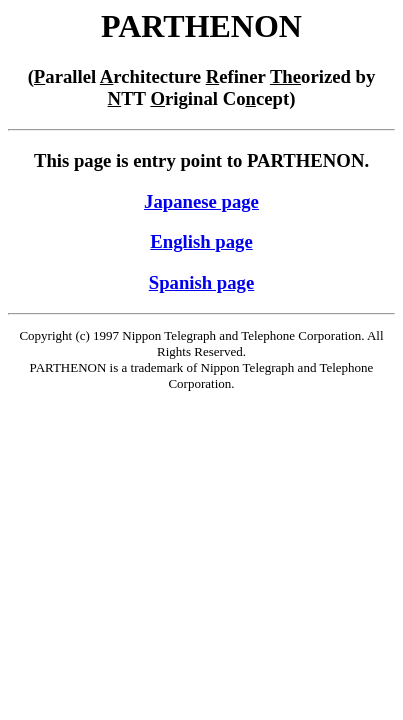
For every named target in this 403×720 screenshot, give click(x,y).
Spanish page (202, 282)
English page (201, 241)
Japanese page (201, 201)
